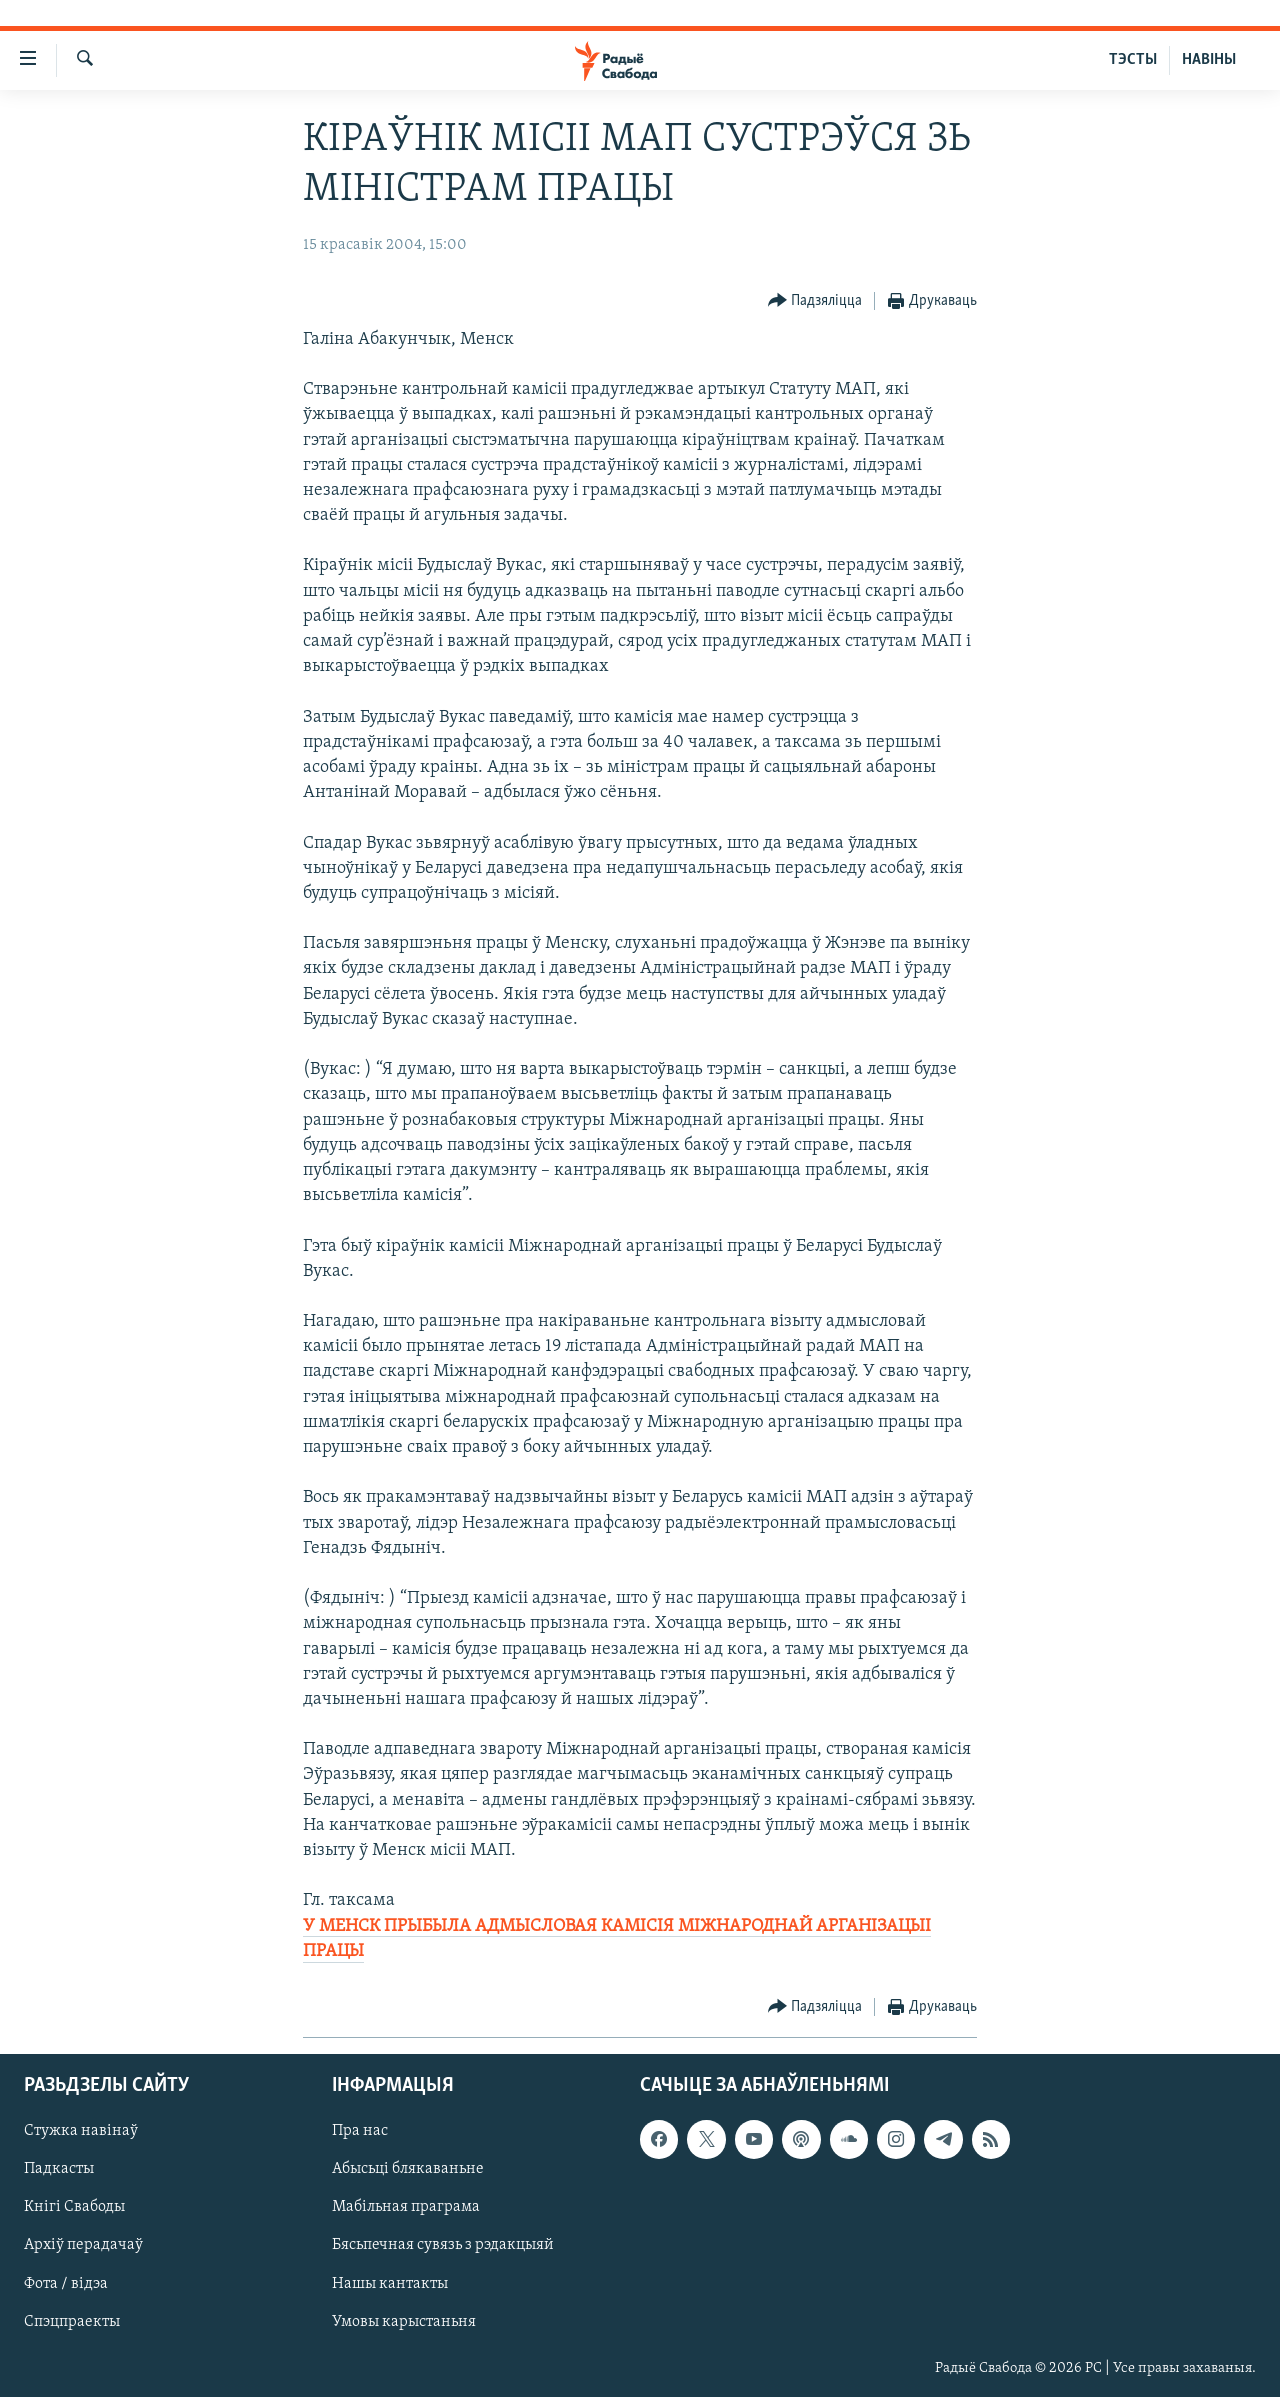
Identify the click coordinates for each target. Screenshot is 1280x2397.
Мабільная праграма (406, 2207)
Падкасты (59, 2169)
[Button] (815, 301)
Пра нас (360, 2131)
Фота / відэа (66, 2284)
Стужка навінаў (81, 2131)
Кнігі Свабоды (74, 2207)
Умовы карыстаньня (404, 2322)
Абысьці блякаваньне (408, 2169)
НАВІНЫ (1209, 60)
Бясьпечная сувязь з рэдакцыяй (443, 2246)
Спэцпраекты (72, 2322)
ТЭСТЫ (1133, 60)
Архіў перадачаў (83, 2246)
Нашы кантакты (390, 2284)
